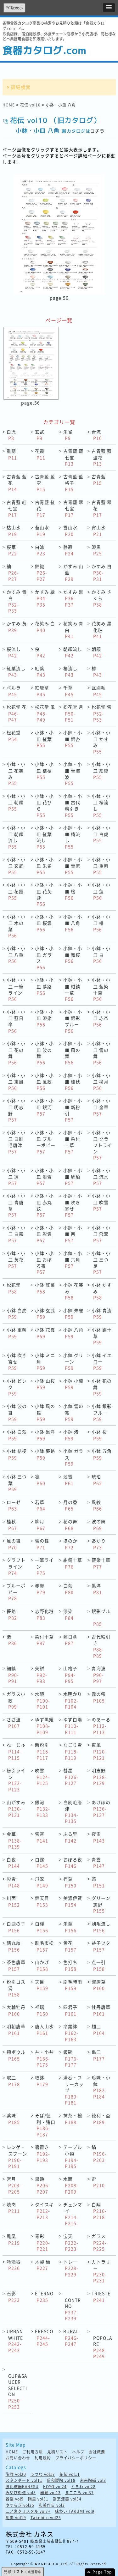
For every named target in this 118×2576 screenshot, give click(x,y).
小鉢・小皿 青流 (72, 865)
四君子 (70, 2010)
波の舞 (99, 1524)
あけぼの (101, 1808)
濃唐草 (99, 1985)
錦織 (41, 572)
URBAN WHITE (15, 2340)
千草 (68, 690)
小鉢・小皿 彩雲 (44, 1233)
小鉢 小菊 (73, 1384)
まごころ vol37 (79, 2492)
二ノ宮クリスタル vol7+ (28, 2511)
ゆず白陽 (72, 1725)
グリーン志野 (101, 1904)
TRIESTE (101, 2296)
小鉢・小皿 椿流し (72, 837)
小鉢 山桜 (45, 1384)
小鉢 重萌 (17, 1332)
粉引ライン (16, 1779)
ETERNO (44, 2296)
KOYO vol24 (55, 2486)
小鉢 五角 (102, 1454)
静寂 (68, 550)
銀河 (42, 1808)
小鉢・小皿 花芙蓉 (44, 894)
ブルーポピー (16, 1591)
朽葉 (69, 1882)
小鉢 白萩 (17, 1434)
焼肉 (13, 2207)
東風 (99, 1751)
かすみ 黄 (17, 626)
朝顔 (97, 652)
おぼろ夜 (72, 1862)
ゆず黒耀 (44, 1725)
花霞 (40, 454)
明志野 (99, 1776)
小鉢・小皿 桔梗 (44, 770)
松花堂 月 (73, 713)
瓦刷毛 (99, 690)
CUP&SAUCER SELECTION (17, 2391)
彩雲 (13, 1882)
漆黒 (97, 550)
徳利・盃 (101, 2118)
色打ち (70, 1965)
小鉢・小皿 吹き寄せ (72, 1205)
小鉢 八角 (73, 1332)
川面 (13, 1901)
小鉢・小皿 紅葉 (44, 738)
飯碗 (70, 2058)
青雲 (98, 1862)
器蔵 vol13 (50, 2492)
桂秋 (12, 1524)
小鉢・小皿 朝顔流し (16, 837)
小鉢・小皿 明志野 (16, 1110)
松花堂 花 (17, 713)
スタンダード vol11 (24, 2480)
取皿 (13, 2080)
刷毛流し (101, 1926)
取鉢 (41, 2080)
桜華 (12, 550)
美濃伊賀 (72, 1901)
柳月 (40, 1524)
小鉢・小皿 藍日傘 (16, 1021)
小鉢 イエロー (102, 1361)
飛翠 (41, 1882)
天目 (41, 1985)
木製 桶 (42, 2264)
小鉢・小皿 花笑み (16, 773)
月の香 (70, 1505)
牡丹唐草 (101, 2010)
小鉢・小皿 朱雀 (44, 865)
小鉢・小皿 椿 (101, 922)
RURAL (71, 2337)
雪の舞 (42, 1543)
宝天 (70, 2242)
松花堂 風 (45, 713)
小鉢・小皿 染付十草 (72, 1142)
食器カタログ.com (44, 50)
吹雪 (42, 1776)
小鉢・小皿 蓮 (101, 891)
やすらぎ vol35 (20, 2505)
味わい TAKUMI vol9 (74, 2511)
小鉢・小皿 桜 (72, 891)
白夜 (13, 1862)
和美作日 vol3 (52, 2505)
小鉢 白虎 (17, 1313)
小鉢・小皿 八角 (72, 922)
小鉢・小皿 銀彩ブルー (72, 1021)
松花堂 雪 (102, 713)
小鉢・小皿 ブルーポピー (45, 1142)
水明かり (72, 1700)
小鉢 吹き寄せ (17, 1361)
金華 (14, 1840)
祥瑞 (41, 2010)
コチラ (97, 131)
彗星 (70, 1776)
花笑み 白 (45, 626)
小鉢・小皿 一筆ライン (16, 989)
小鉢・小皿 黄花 (16, 1259)
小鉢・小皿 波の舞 (44, 1052)
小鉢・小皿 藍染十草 (101, 989)
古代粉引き (101, 1646)
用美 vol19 (16, 2517)
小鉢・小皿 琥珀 (72, 1176)
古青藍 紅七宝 (17, 508)
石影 (13, 2296)
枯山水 (14, 530)
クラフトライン (16, 1566)
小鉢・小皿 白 (101, 954)
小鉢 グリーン (73, 1361)
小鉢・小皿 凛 (16, 1176)
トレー (70, 2267)
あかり (99, 1543)
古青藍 (99, 479)
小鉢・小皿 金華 (101, 1106)
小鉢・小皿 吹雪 (101, 1201)
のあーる (101, 1725)
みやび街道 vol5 (21, 2492)
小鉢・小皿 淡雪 (44, 1176)
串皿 (98, 2055)
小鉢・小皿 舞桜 (72, 954)
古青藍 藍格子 (73, 482)
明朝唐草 (16, 2029)
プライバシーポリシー (75, 2458)
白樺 (41, 1926)
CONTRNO (73, 2309)
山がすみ (16, 1808)
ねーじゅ (16, 1751)
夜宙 (98, 1837)
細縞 (13, 1674)
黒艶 (42, 2185)
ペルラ (14, 690)
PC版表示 (14, 7)
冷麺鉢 (70, 2032)
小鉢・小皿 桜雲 (44, 922)
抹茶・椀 (72, 2118)
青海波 (99, 1674)
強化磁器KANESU (22, 2486)
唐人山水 (44, 2029)
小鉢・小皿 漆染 (44, 1018)
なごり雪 (72, 1751)
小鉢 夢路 (45, 1454)
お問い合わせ (18, 2458)
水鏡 (42, 1700)
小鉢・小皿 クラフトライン (102, 1145)
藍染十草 (101, 1563)
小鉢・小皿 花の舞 (16, 1052)
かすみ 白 (102, 572)
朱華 (69, 1926)
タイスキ (44, 2210)
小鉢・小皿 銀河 (44, 1106)
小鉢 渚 (71, 1434)
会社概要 (97, 2452)
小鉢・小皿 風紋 (44, 1081)
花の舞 (70, 1524)
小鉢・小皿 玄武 (16, 865)
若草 (40, 1505)
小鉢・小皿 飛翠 (101, 1233)
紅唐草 (42, 690)
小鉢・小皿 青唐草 (16, 1205)
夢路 (12, 1614)
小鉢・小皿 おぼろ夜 (44, 1262)
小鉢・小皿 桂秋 (72, 1081)
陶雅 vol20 (16, 2474)
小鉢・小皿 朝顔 (16, 802)
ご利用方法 (32, 2452)
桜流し (14, 652)
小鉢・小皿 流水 (101, 1176)
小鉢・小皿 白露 (16, 1233)
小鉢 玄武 (45, 1313)
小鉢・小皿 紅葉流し (44, 837)
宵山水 (99, 530)
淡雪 (68, 1479)
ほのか (70, 1543)
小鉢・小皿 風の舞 (72, 1052)
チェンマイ (72, 2214)
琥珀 (97, 1479)
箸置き (42, 2153)
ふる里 (70, 1837)
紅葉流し (16, 671)
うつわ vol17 (43, 2474)
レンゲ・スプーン (17, 2156)
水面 (70, 2185)
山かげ (42, 1965)
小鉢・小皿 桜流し (101, 805)
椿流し (70, 671)
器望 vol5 (15, 2499)
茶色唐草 (16, 1965)
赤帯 (40, 1588)
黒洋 (97, 1588)
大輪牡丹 (16, 2010)
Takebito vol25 (46, 2517)
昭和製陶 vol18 (61, 2480)
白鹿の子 (16, 1926)
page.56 (59, 297)
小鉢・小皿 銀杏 (72, 738)
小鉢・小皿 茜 (72, 1233)
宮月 (14, 2185)
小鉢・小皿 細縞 (101, 770)
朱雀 (68, 434)
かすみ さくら (102, 598)
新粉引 (42, 1751)
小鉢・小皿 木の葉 (16, 926)
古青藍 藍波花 (102, 457)
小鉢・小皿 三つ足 (101, 1262)
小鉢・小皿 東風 (16, 1081)
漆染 (68, 1614)
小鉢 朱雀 (73, 1313)
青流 (97, 434)
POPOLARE (102, 2347)
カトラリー (101, 2271)
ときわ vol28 (83, 2486)
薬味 (13, 2118)
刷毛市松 (44, 1946)
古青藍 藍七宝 (73, 457)
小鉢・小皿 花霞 (16, 891)
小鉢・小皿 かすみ (101, 742)
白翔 (99, 2210)
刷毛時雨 (72, 1985)
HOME (9, 105)
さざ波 (14, 1722)
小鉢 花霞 (45, 1332)
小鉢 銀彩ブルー (102, 1412)
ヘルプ (78, 2452)
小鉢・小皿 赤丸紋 (44, 1205)
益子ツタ (101, 1946)
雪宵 (41, 1837)
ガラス (99, 2242)
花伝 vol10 (30, 105)
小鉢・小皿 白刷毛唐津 (16, 1142)
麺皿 (98, 2029)
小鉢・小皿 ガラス (44, 957)
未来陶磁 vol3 (93, 2480)
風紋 (97, 1505)
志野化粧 (44, 1614)
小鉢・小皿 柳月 (101, 1081)
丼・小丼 (44, 2058)
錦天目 (42, 1901)
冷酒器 (14, 2264)
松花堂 (14, 735)
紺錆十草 (72, 1563)
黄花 (69, 1946)
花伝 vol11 (69, 2474)
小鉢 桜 (99, 1434)
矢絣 (41, 1674)
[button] (109, 7)
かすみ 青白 (17, 601)
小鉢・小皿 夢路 (44, 986)
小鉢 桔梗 (17, 1454)
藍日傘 (70, 1639)
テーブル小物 (72, 2156)
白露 (41, 1862)
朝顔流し (72, 652)
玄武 (39, 434)
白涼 (40, 550)
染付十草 (44, 1639)
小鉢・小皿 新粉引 (72, 1110)
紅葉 (40, 671)
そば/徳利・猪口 (45, 2124)
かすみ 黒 (73, 598)
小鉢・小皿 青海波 (72, 773)
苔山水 (42, 530)
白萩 (68, 1588)
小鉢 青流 (102, 1313)
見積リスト (57, 2452)
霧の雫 (99, 1697)
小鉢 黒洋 (45, 1434)
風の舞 (14, 1543)
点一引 (99, 1965)
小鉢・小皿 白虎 (101, 833)
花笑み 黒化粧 (102, 629)
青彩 (42, 2242)
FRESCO (44, 2337)
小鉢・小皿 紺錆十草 (72, 989)
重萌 (12, 454)
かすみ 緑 (45, 598)
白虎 (11, 434)
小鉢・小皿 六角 (72, 1259)
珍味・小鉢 (101, 2087)
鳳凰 (13, 2239)
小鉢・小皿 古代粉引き (72, 805)
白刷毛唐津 (72, 1811)
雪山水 (70, 530)
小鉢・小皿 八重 (16, 954)
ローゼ (14, 1505)
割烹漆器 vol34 (67, 2499)
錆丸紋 (14, 1946)
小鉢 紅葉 (45, 1288)
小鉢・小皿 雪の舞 (101, 1052)
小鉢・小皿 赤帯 (101, 1018)
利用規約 (43, 2458)
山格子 (70, 1674)
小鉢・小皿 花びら (44, 805)
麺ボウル (16, 2055)
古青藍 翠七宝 (73, 508)
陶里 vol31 (38, 2499)
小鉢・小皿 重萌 (101, 865)
